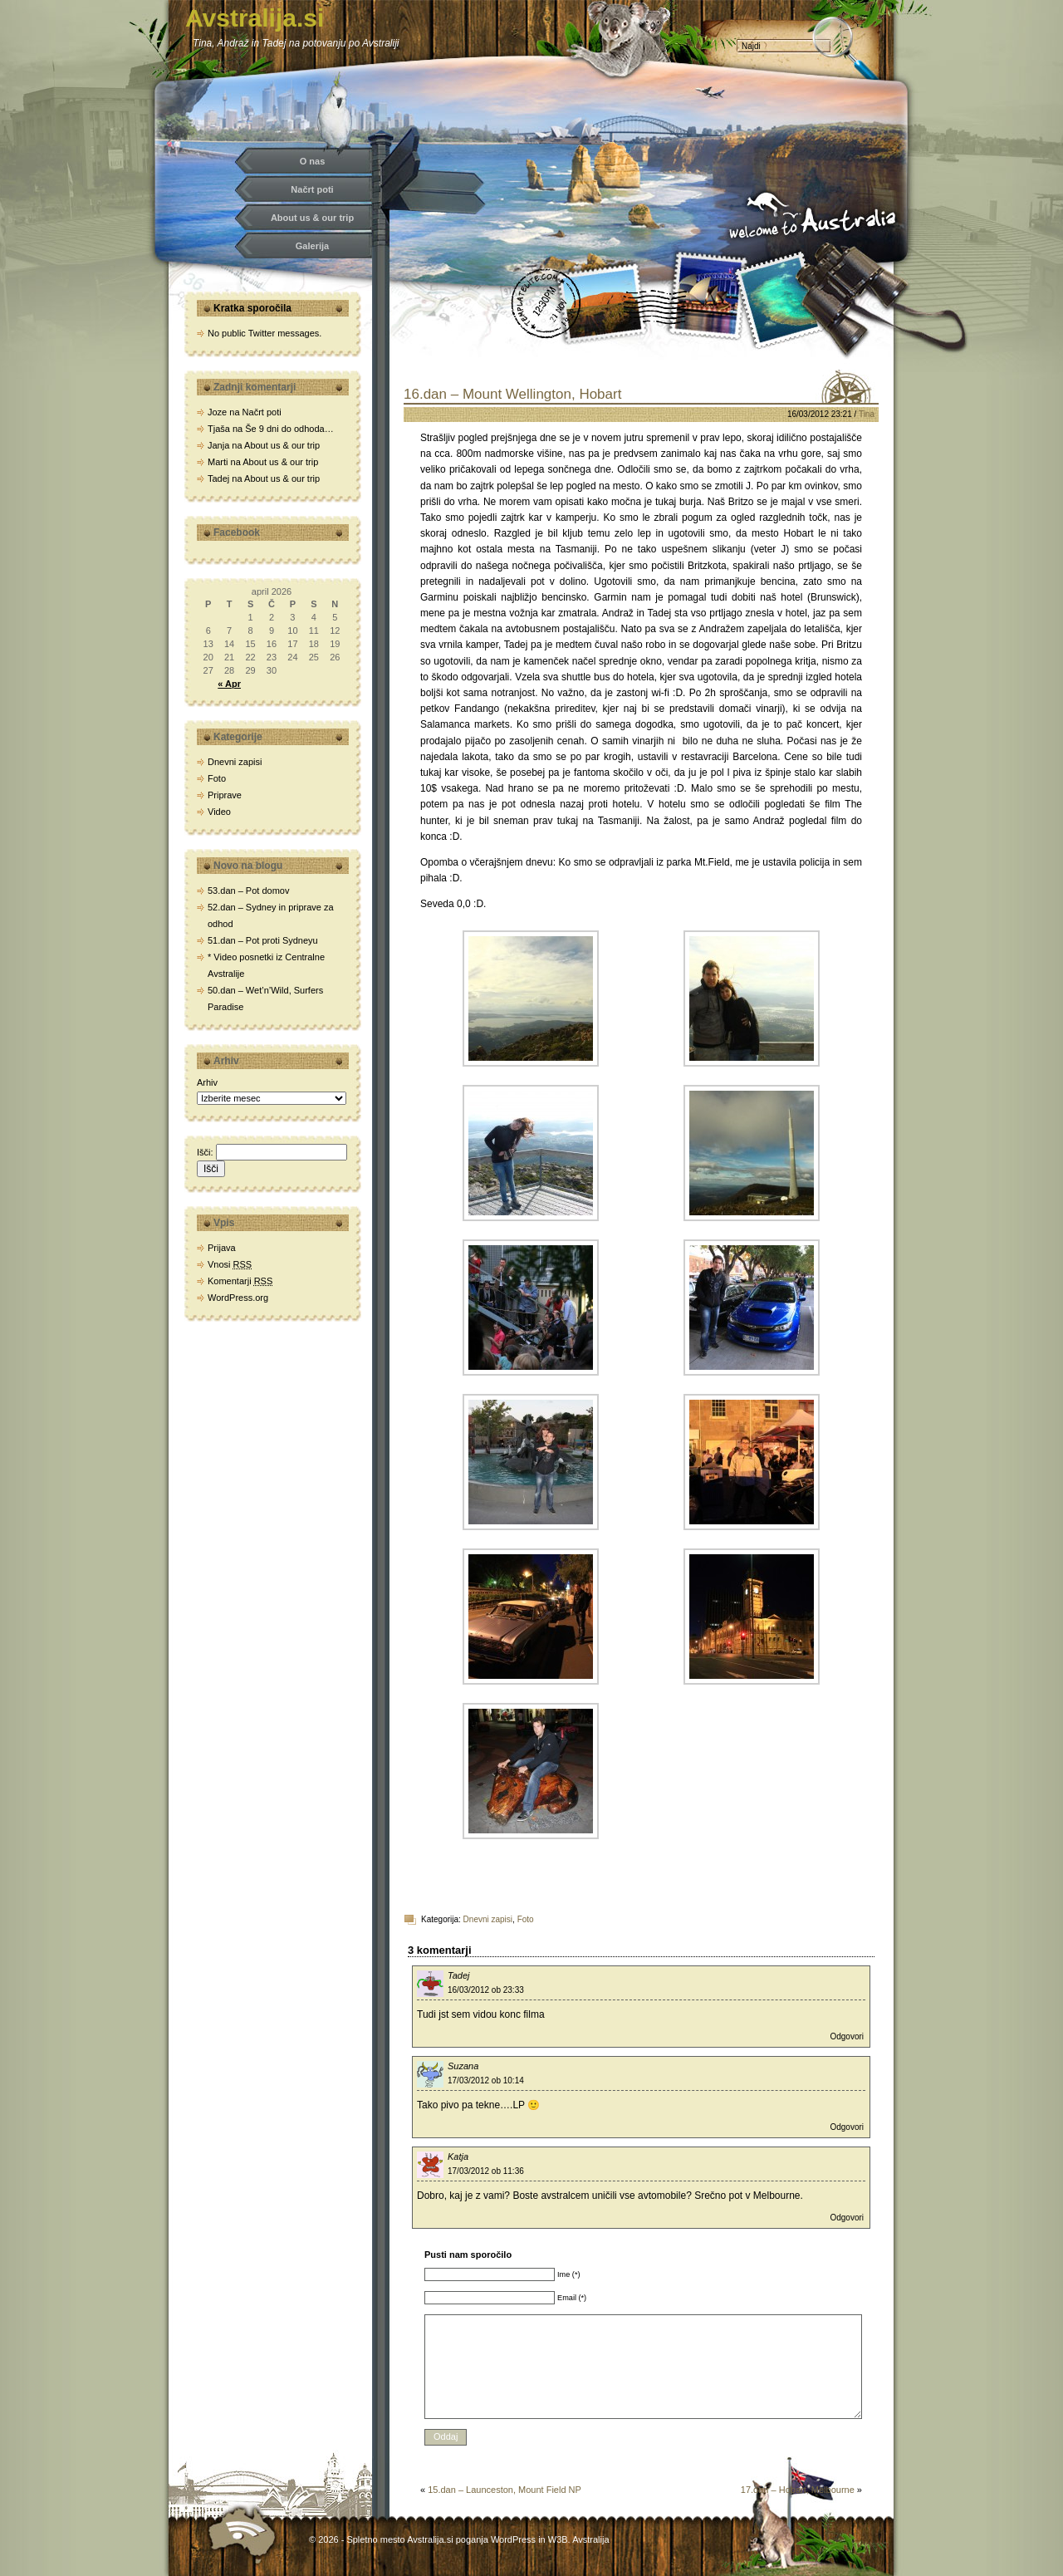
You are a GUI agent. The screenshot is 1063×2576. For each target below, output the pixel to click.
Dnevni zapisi (487, 1919)
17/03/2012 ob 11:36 (486, 2171)
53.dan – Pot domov (248, 890)
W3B (558, 2539)
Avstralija (590, 2539)
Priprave (225, 795)
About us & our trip (312, 218)
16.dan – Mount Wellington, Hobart (512, 394)
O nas (313, 161)
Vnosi (230, 1264)
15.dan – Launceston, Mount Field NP (504, 2490)
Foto (525, 1919)
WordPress (513, 2539)
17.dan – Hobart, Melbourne (798, 2490)
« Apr (229, 684)
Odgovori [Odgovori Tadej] (847, 2036)
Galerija (312, 246)
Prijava (222, 1248)
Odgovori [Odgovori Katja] (847, 2217)
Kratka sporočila (252, 308)
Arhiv (207, 1082)
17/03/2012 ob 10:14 (486, 2080)
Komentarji (240, 1281)
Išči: (205, 1152)
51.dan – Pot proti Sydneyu (263, 940)
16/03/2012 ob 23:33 (486, 1990)
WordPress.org (238, 1298)
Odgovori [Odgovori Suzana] (847, 2127)
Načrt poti (312, 189)
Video (219, 812)
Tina (866, 414)
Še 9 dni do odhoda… (289, 429)
